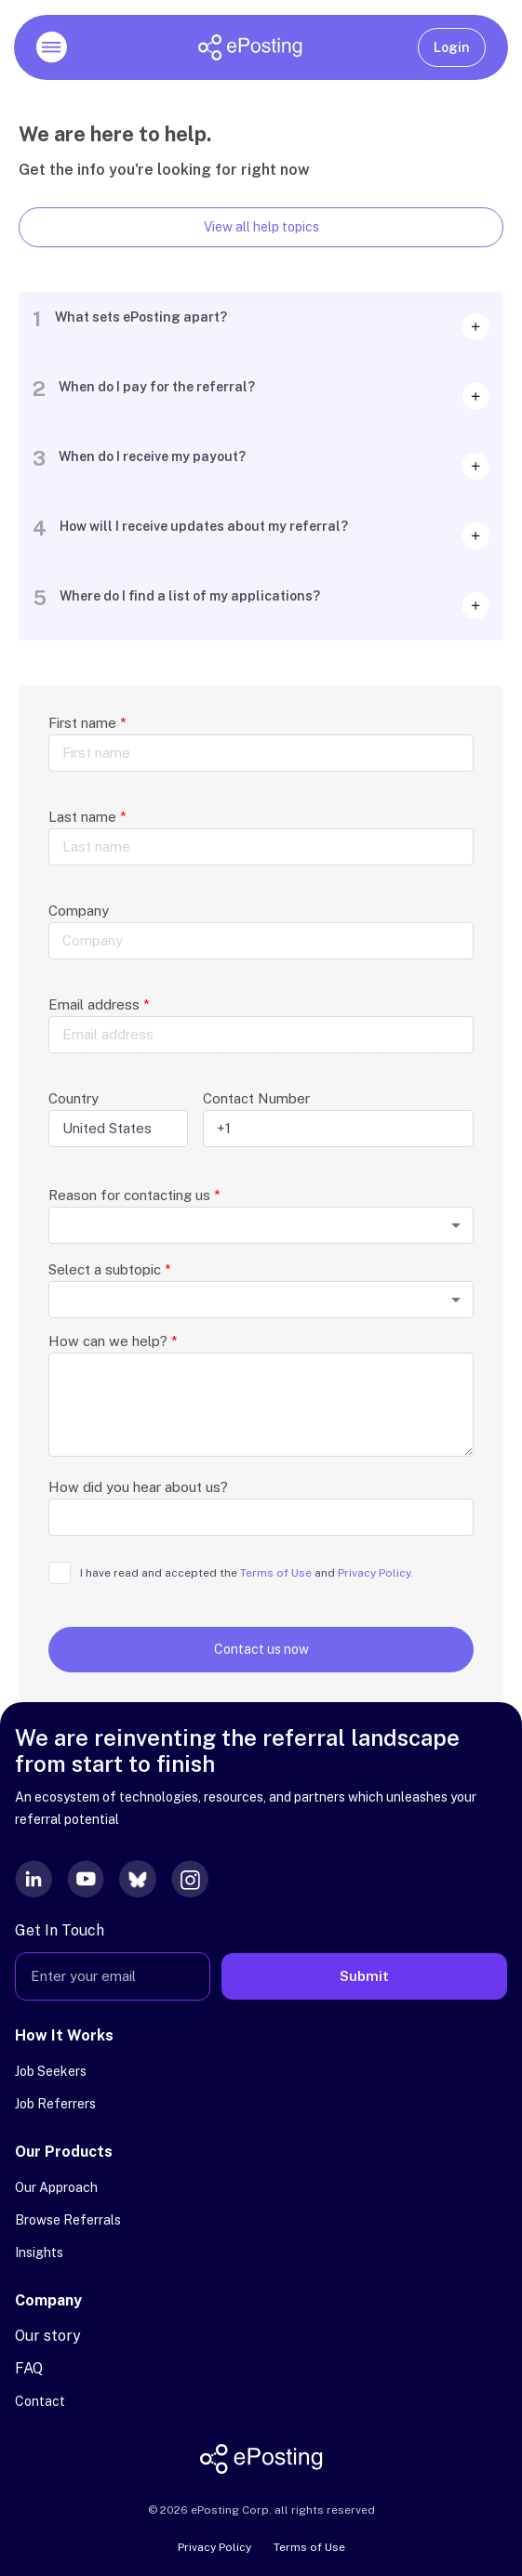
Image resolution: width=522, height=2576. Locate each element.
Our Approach (56, 2187)
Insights (39, 2252)
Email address (99, 1004)
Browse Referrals (68, 2220)
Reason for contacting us (134, 1195)
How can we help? (113, 1341)
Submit (364, 1976)
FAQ (29, 2368)
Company (78, 910)
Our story (48, 2336)
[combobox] (261, 1225)
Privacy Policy (214, 2547)
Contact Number (256, 1098)
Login (452, 47)
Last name (87, 817)
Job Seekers (51, 2071)
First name (87, 723)
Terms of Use (309, 2547)
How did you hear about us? (138, 1487)
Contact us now (261, 1649)
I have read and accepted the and (246, 1572)
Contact (40, 2401)
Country (73, 1098)
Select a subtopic (109, 1269)
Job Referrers (55, 2103)
